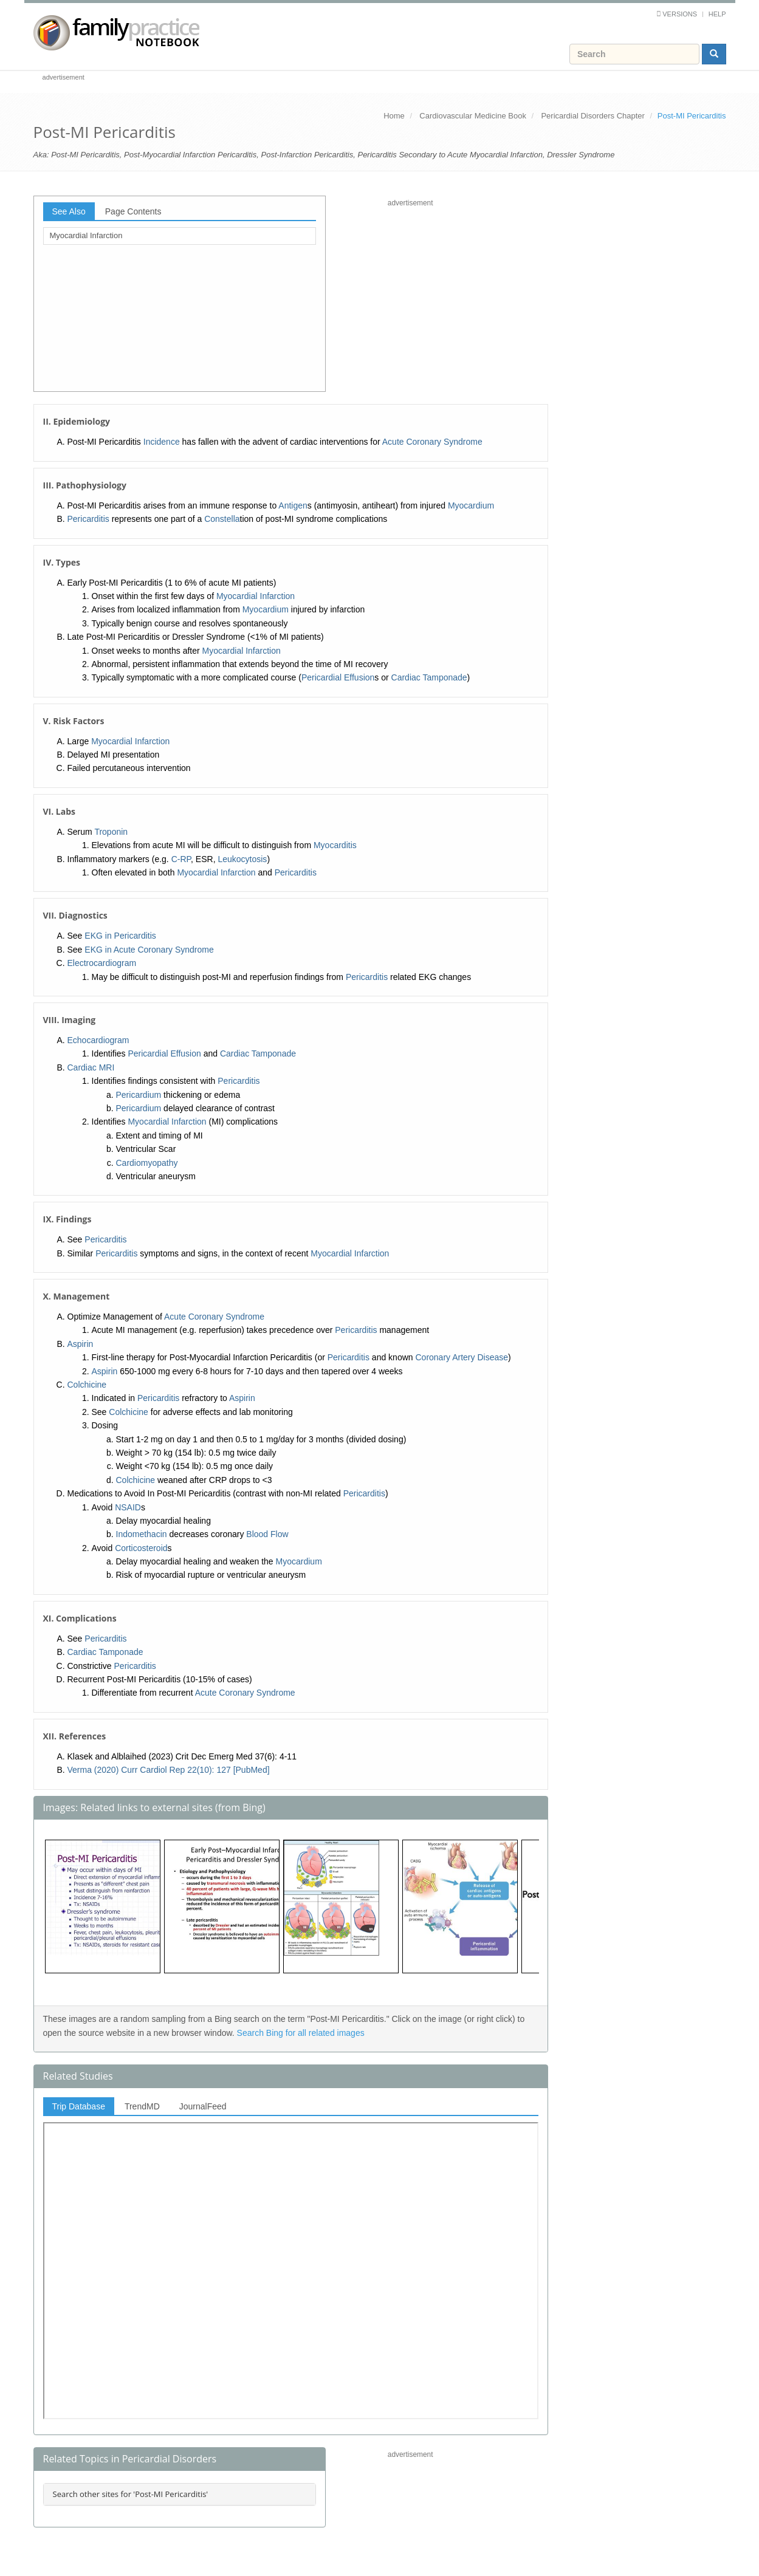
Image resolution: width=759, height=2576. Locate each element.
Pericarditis (88, 519)
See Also (69, 211)
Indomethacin (141, 1534)
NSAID (128, 1507)
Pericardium (139, 1095)
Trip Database (78, 2106)
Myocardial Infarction (86, 235)
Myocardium (471, 505)
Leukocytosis (242, 859)
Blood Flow (267, 1534)
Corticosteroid (141, 1548)
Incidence (161, 442)
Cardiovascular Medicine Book (472, 115)
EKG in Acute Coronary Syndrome (148, 949)
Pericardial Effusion (337, 677)
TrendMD (142, 2106)
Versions (679, 14)
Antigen (292, 505)
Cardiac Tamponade (429, 677)
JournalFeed (203, 2106)
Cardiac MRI (91, 1067)
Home (394, 115)
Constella (221, 519)
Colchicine (87, 1384)
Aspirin (80, 1344)
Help (717, 14)
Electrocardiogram (102, 963)
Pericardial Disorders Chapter (593, 115)
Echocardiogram (98, 1040)
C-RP (181, 859)
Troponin (111, 832)
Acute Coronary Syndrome (432, 442)
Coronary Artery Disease (461, 1357)
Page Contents (133, 211)
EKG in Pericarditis (120, 935)
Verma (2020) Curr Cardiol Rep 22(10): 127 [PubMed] (168, 1770)
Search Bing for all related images (301, 2033)
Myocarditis (335, 845)
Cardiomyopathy (147, 1163)
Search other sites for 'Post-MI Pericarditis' (130, 2494)
